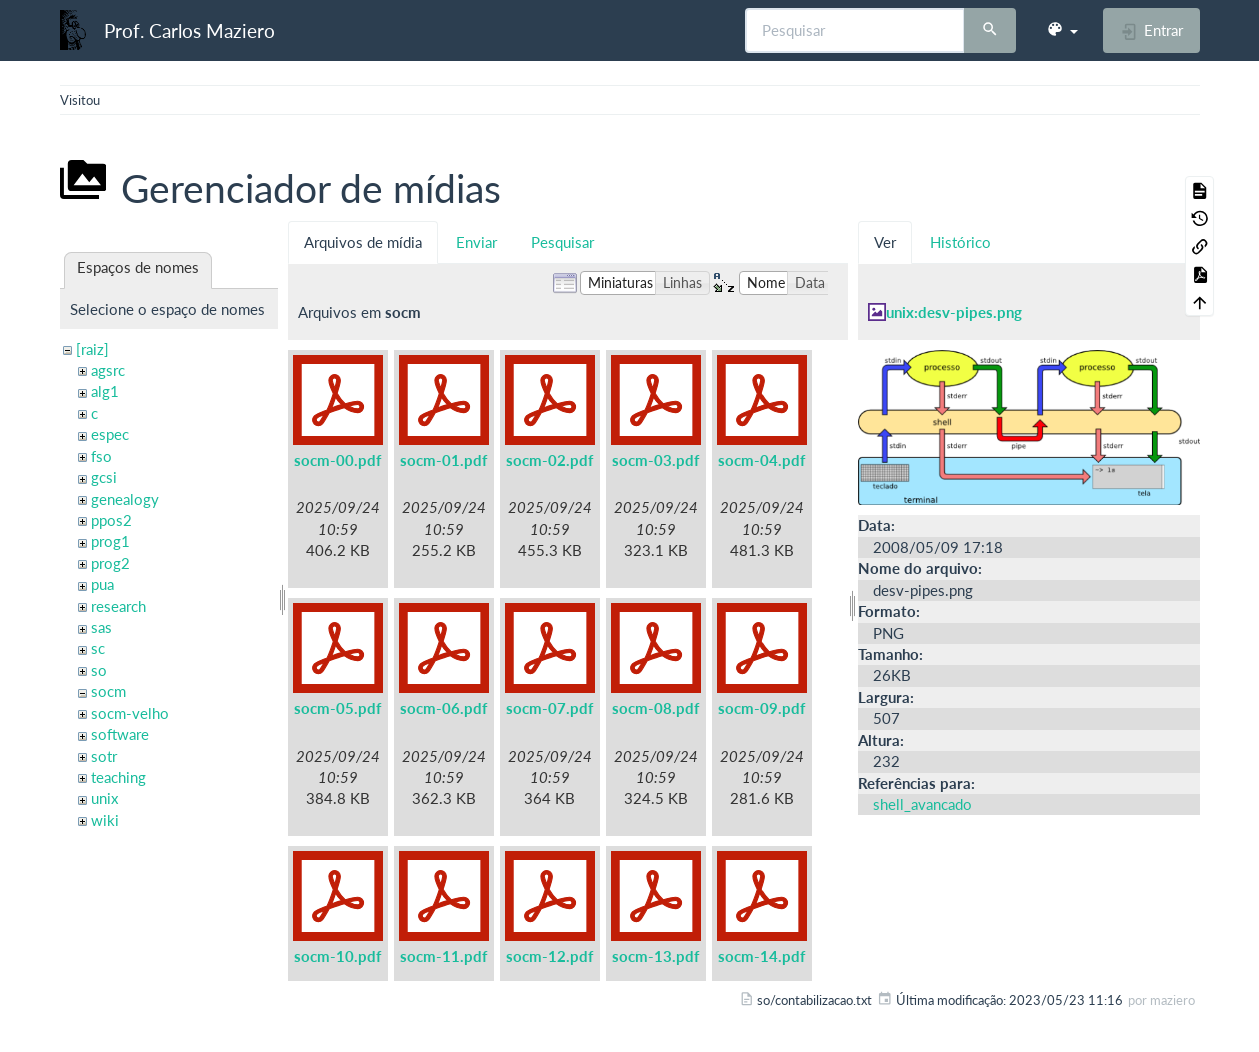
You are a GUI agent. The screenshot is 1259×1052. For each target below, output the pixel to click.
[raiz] (92, 349)
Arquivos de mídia (363, 242)
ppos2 (111, 520)
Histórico (960, 242)
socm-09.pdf (761, 708)
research (118, 606)
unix (104, 798)
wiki (105, 820)
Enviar (476, 242)
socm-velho (130, 713)
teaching (118, 777)
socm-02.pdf (549, 460)
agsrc (108, 370)
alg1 (105, 391)
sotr (104, 756)
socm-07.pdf (549, 708)
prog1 (110, 541)
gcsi (104, 477)
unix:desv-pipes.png (954, 312)
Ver (885, 242)
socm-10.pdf (337, 956)
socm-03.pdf (655, 460)
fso (101, 456)
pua (102, 584)
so (99, 670)
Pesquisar (562, 242)
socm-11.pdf (443, 956)
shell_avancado (922, 804)
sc (98, 648)
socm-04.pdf (761, 460)
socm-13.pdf (655, 956)
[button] (1062, 30)
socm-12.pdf (549, 956)
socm (108, 691)
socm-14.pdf (761, 956)
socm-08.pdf (655, 708)
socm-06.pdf (443, 708)
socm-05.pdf (337, 708)
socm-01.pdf (443, 460)
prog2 (110, 563)
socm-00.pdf (337, 460)
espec (110, 434)
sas (101, 627)
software (120, 734)
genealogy (125, 499)
